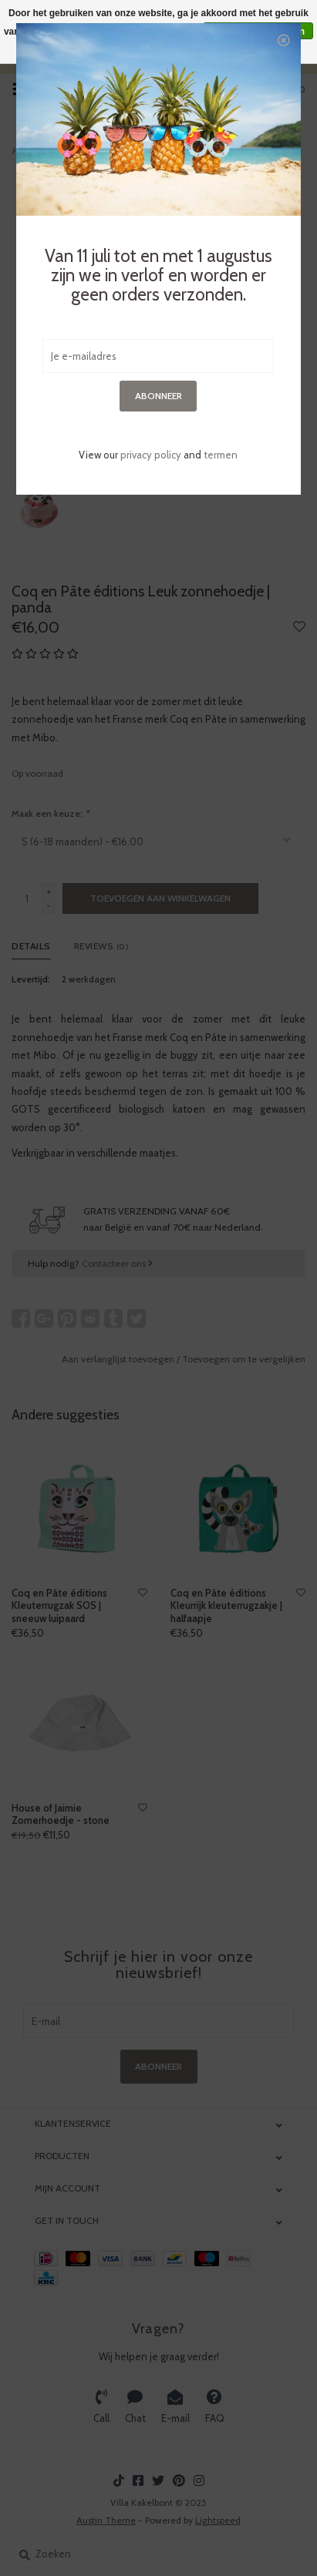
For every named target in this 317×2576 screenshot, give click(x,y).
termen (221, 454)
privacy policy (150, 454)
